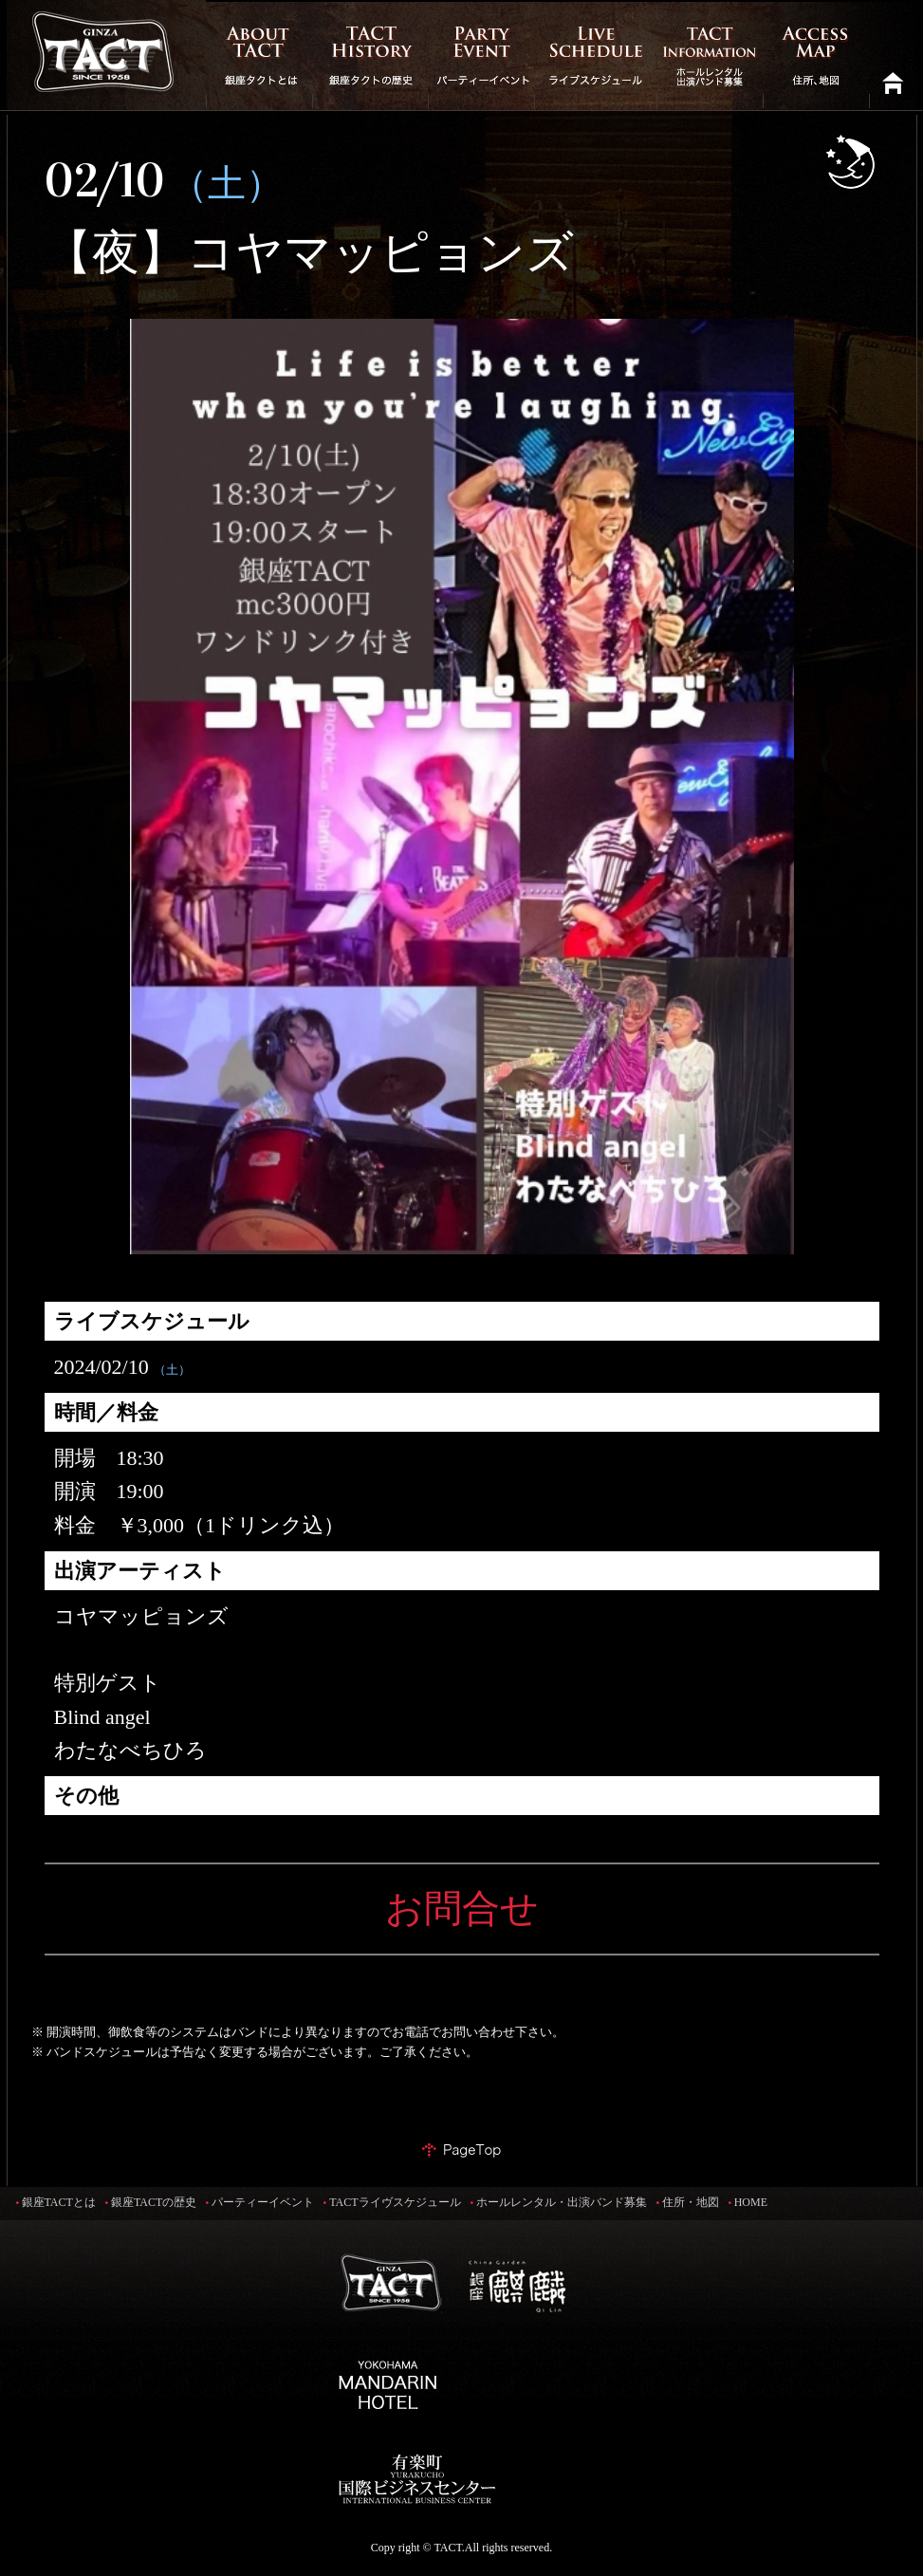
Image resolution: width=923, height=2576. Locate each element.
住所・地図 (690, 2202)
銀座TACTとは (59, 2202)
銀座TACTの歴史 (153, 2202)
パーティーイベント (263, 2202)
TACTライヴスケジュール (394, 2202)
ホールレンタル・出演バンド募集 (561, 2202)
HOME (750, 2202)
